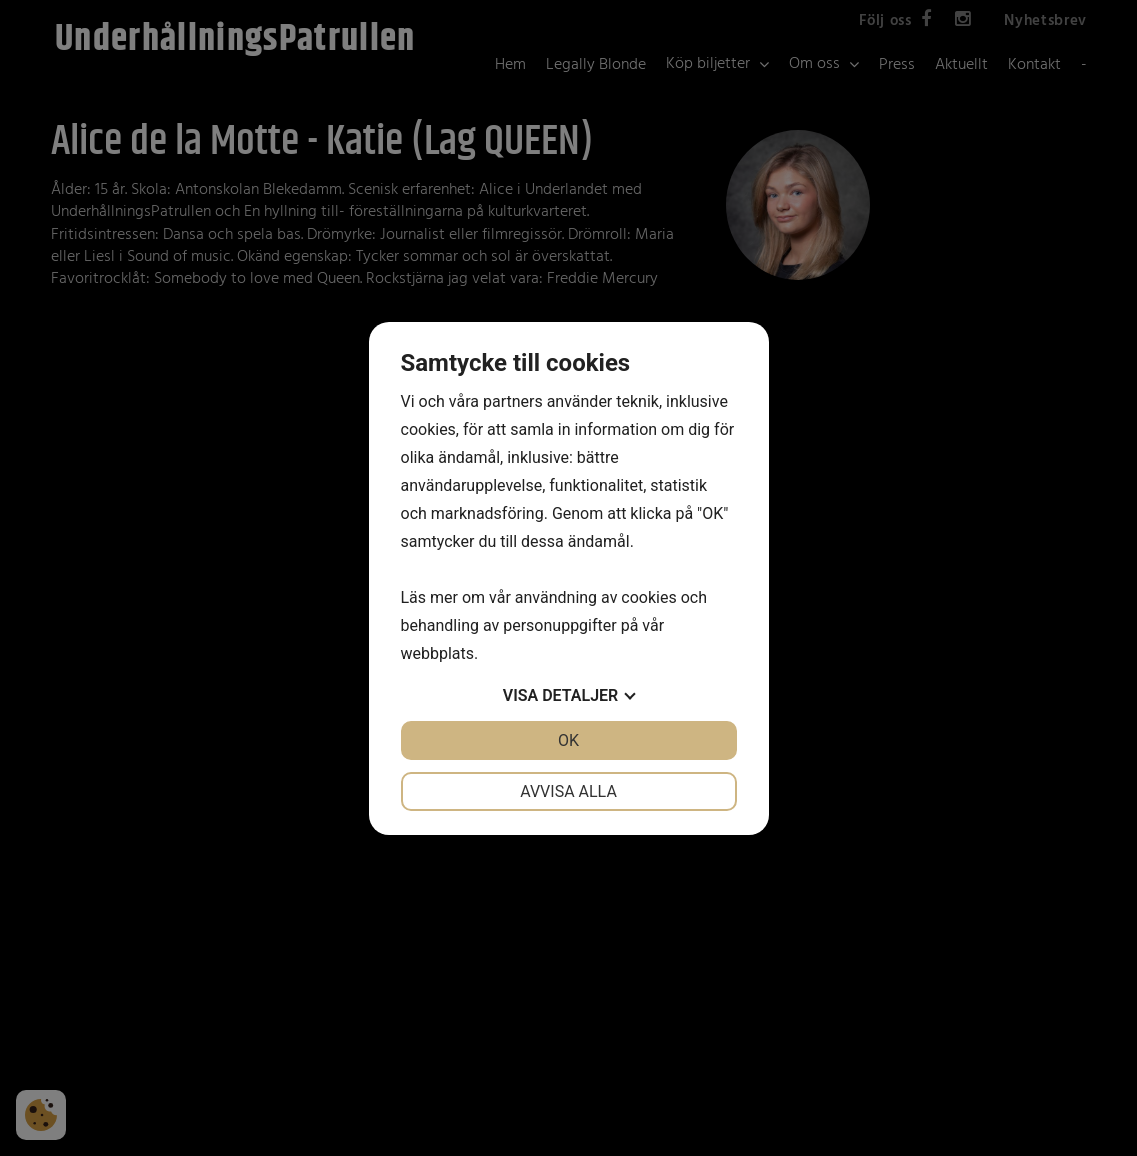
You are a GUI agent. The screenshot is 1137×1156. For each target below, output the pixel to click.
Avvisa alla (568, 791)
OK (568, 740)
